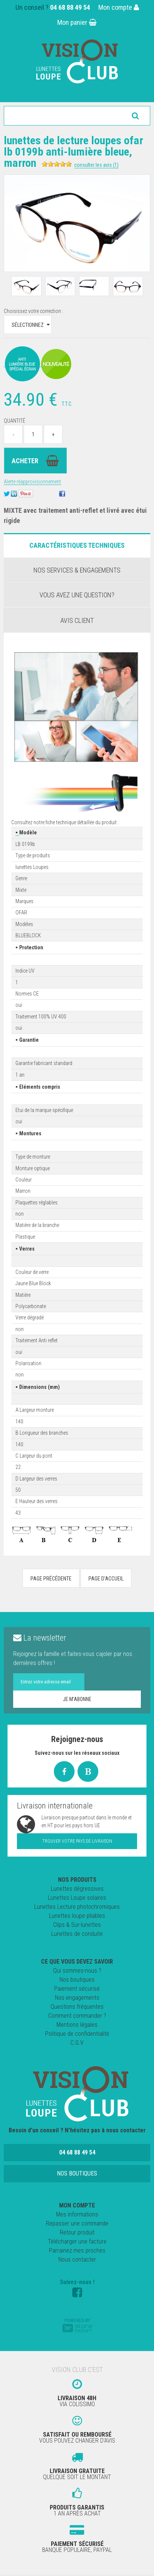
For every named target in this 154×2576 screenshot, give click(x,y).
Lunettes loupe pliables (77, 1915)
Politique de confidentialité (77, 2033)
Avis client (77, 620)
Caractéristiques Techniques (77, 545)
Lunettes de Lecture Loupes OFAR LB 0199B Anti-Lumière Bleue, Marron (73, 151)
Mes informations (77, 2214)
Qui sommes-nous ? (77, 1970)
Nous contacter (77, 2259)
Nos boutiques (77, 1979)
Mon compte (118, 7)
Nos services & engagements (77, 570)
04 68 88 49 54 (70, 7)
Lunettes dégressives (77, 1888)
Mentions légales (77, 2024)
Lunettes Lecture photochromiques (77, 1906)
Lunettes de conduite (77, 1933)
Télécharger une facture (77, 2241)
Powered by (77, 2325)
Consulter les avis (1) (96, 165)
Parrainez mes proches (77, 2250)
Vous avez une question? (77, 595)
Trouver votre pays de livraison (77, 1841)
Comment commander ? (77, 2015)
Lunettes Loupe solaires (77, 1897)
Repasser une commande (77, 2223)
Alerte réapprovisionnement (32, 482)
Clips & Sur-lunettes (77, 1924)
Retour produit (77, 2232)
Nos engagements (77, 1997)
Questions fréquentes (77, 2006)
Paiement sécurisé (77, 1988)
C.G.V (77, 2042)
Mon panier (77, 22)
